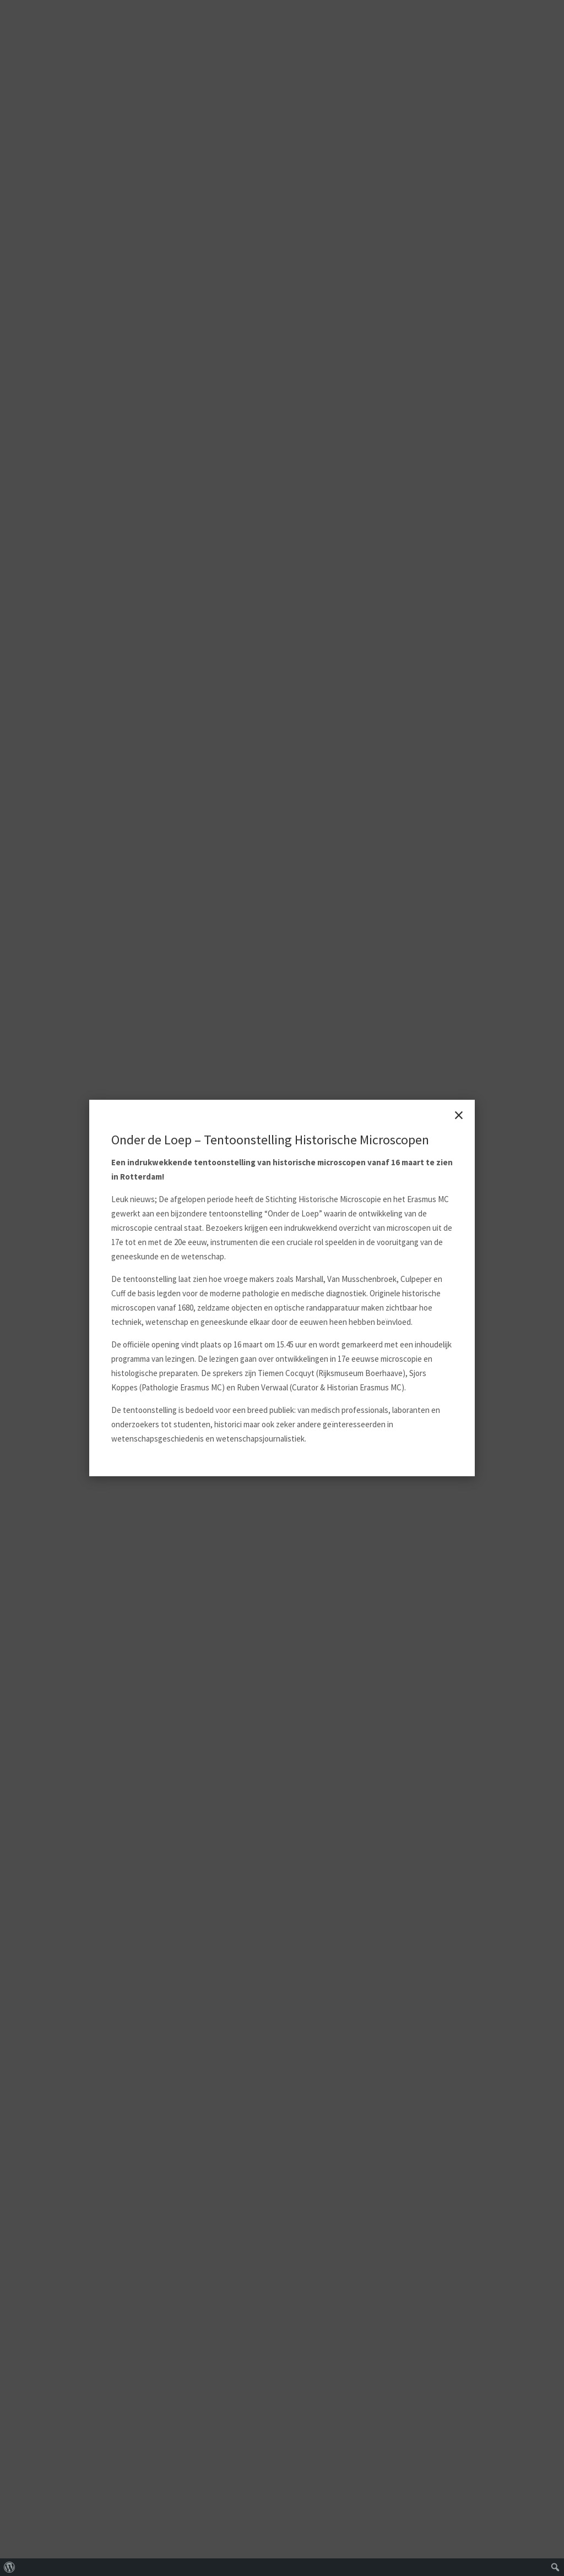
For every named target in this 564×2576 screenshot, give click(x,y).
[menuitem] (9, 2567)
